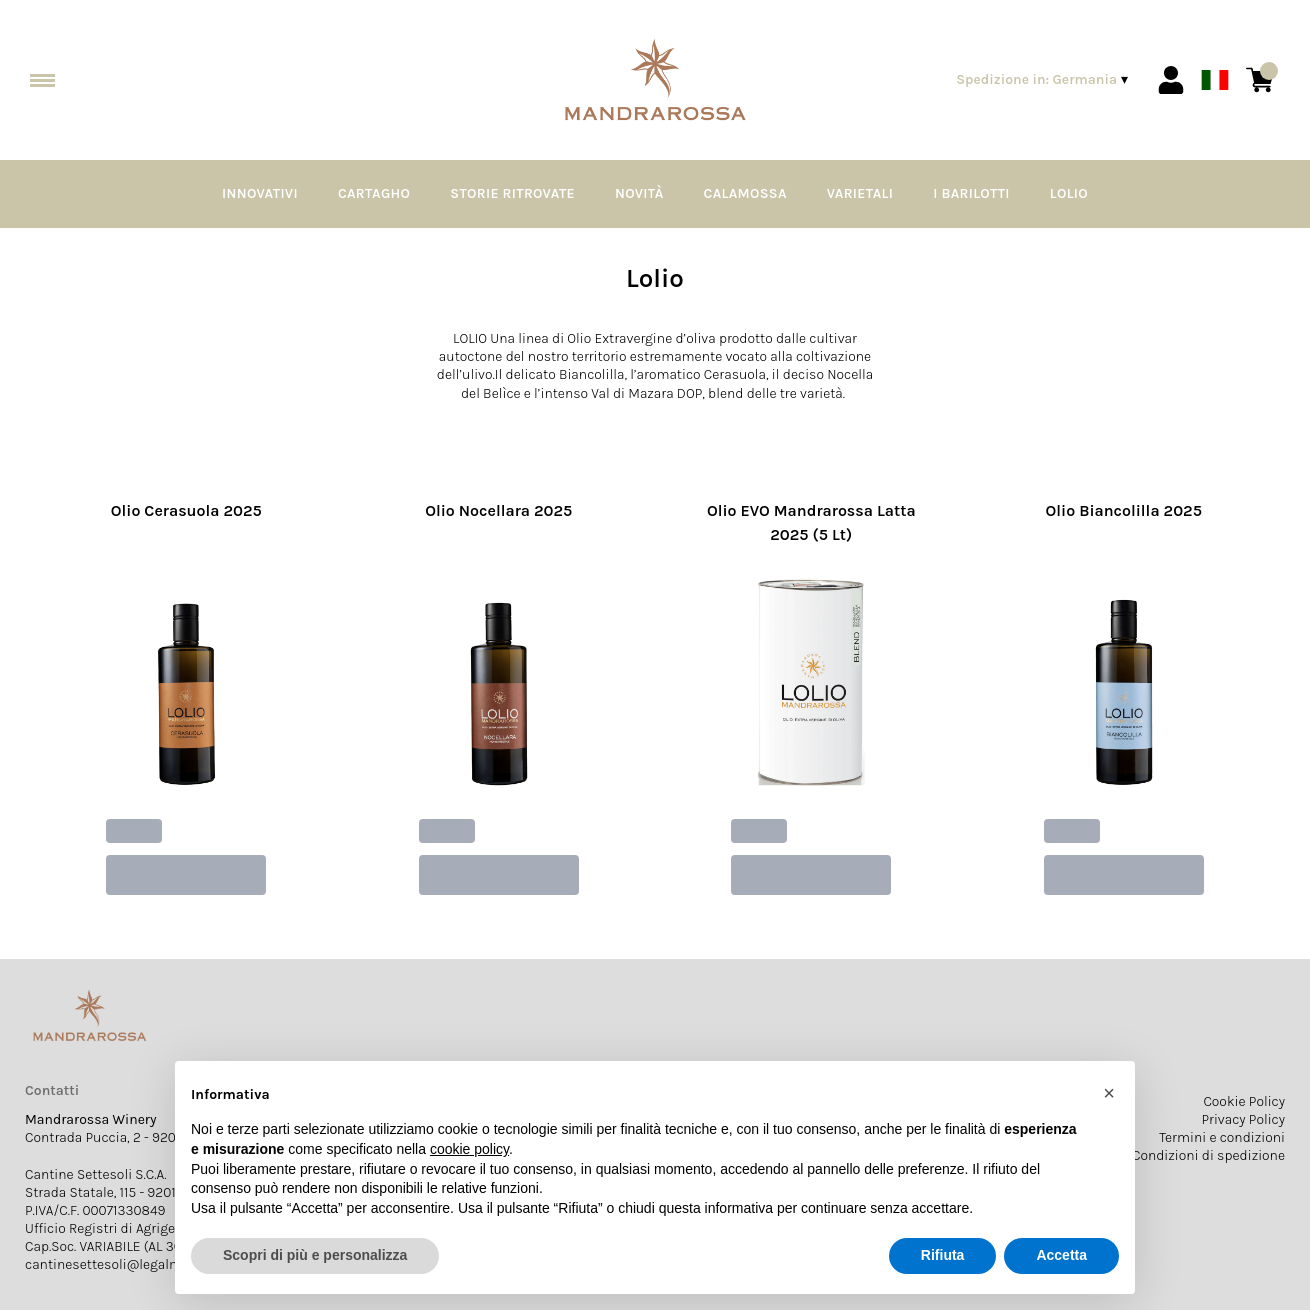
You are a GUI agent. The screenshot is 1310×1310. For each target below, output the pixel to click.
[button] (1109, 1093)
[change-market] (1044, 80)
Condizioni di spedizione (1208, 1155)
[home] (655, 80)
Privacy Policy (1244, 1119)
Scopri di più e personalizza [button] (315, 1255)
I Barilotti (971, 193)
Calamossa (745, 193)
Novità (639, 193)
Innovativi (260, 193)
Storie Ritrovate (512, 193)
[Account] (1171, 80)
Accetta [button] (1061, 1255)
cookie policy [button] (469, 1149)
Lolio (1069, 193)
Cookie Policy (1244, 1101)
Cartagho (374, 193)
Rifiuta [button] (943, 1255)
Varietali (860, 193)
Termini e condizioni (1222, 1137)
